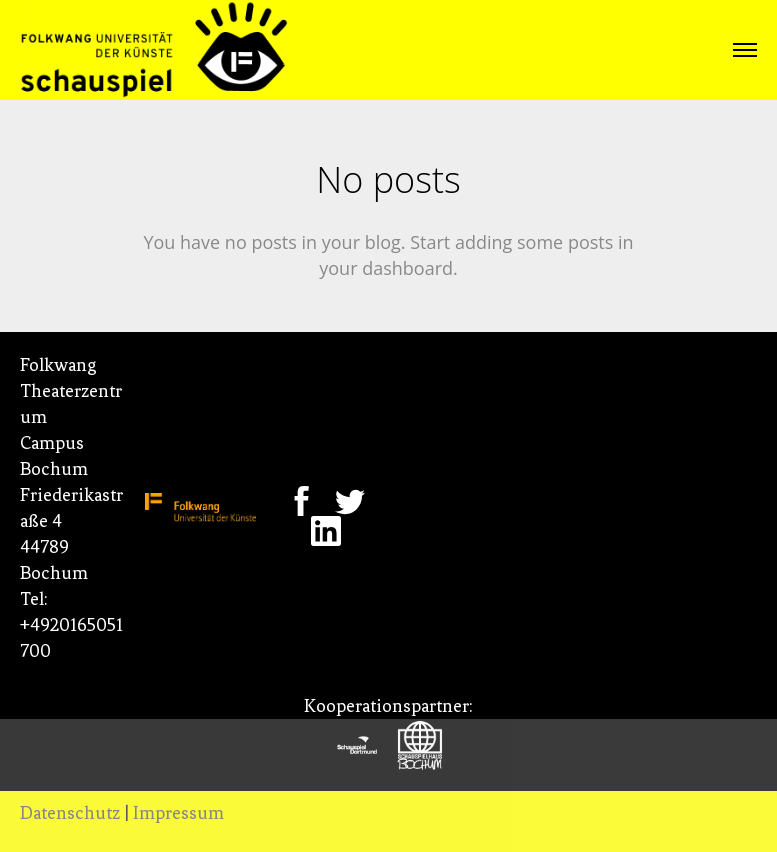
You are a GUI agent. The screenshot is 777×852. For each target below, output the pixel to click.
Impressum (178, 813)
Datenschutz (70, 813)
